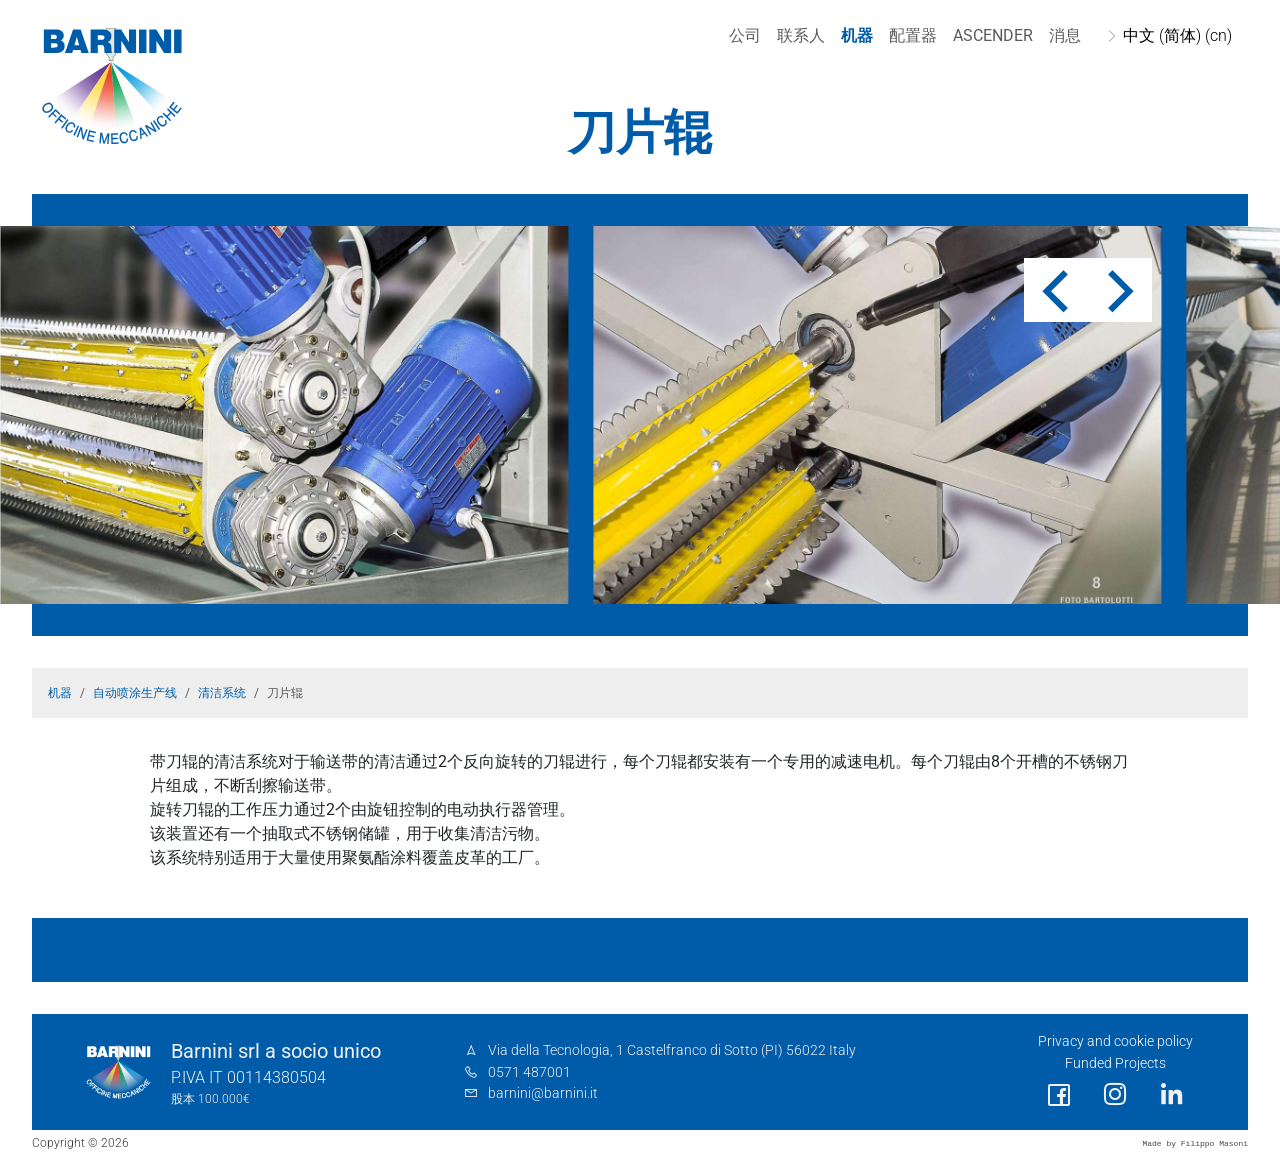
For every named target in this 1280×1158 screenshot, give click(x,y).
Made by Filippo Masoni (1195, 1143)
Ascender (993, 35)
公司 (745, 35)
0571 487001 (529, 1072)
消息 (1065, 35)
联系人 (801, 35)
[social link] (1059, 1095)
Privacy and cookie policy (1115, 1041)
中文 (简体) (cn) (1177, 35)
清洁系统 (222, 693)
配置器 (913, 35)
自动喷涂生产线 (135, 693)
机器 (857, 35)
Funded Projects (1115, 1063)
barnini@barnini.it (543, 1093)
